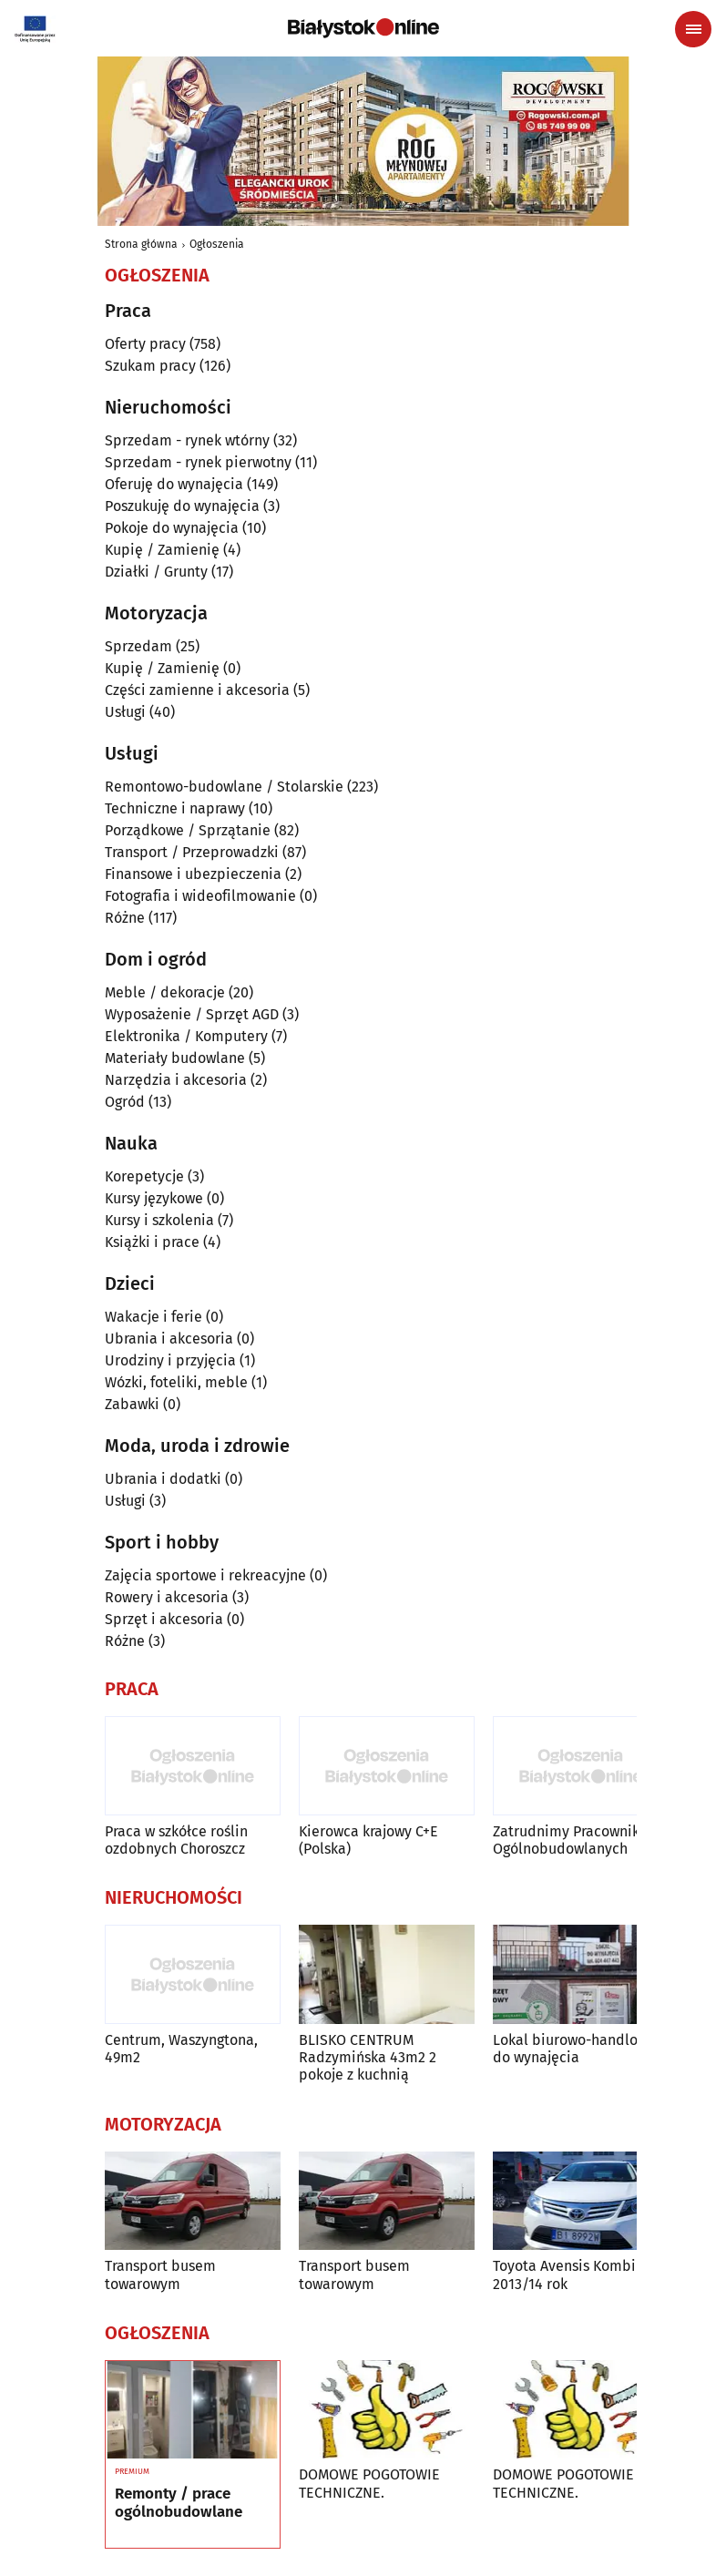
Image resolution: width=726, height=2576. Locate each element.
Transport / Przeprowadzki (192, 852)
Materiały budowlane (175, 1058)
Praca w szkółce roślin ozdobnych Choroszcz (176, 1840)
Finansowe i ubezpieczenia (193, 874)
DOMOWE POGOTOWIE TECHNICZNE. (369, 2483)
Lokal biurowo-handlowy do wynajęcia (574, 2048)
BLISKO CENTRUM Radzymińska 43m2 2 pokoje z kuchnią (367, 2057)
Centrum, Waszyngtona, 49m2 (181, 2048)
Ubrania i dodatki (163, 1478)
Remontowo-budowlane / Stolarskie (224, 786)
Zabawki (132, 1404)
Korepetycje (144, 1176)
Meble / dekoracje (165, 992)
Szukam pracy (150, 365)
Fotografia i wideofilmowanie (200, 896)
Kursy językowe (154, 1198)
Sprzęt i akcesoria (164, 1619)
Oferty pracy (145, 344)
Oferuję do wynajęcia (174, 484)
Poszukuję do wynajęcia (182, 506)
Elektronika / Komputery (186, 1036)
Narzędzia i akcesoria (176, 1080)
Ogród (125, 1101)
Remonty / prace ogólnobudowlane (178, 2503)
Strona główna (141, 244)
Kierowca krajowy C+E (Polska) (368, 1840)
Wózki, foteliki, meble (176, 1382)
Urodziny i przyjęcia (170, 1360)
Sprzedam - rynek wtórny (187, 440)
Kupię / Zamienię (162, 549)
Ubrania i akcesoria (169, 1338)
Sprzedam (138, 646)
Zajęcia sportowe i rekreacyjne (205, 1575)
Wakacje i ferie (153, 1316)
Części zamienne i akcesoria (197, 690)
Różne (125, 917)
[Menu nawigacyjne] (693, 29)
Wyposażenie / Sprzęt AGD (192, 1014)
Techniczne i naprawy (175, 808)
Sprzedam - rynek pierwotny (198, 462)
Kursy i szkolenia (159, 1220)
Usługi (125, 712)
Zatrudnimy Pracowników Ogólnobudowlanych (575, 1840)
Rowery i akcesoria (167, 1597)
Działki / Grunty (156, 571)
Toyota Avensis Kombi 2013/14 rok (564, 2274)
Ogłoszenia (216, 244)
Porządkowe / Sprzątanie (188, 830)
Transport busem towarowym (160, 2274)
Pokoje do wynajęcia (172, 528)
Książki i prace (152, 1242)
